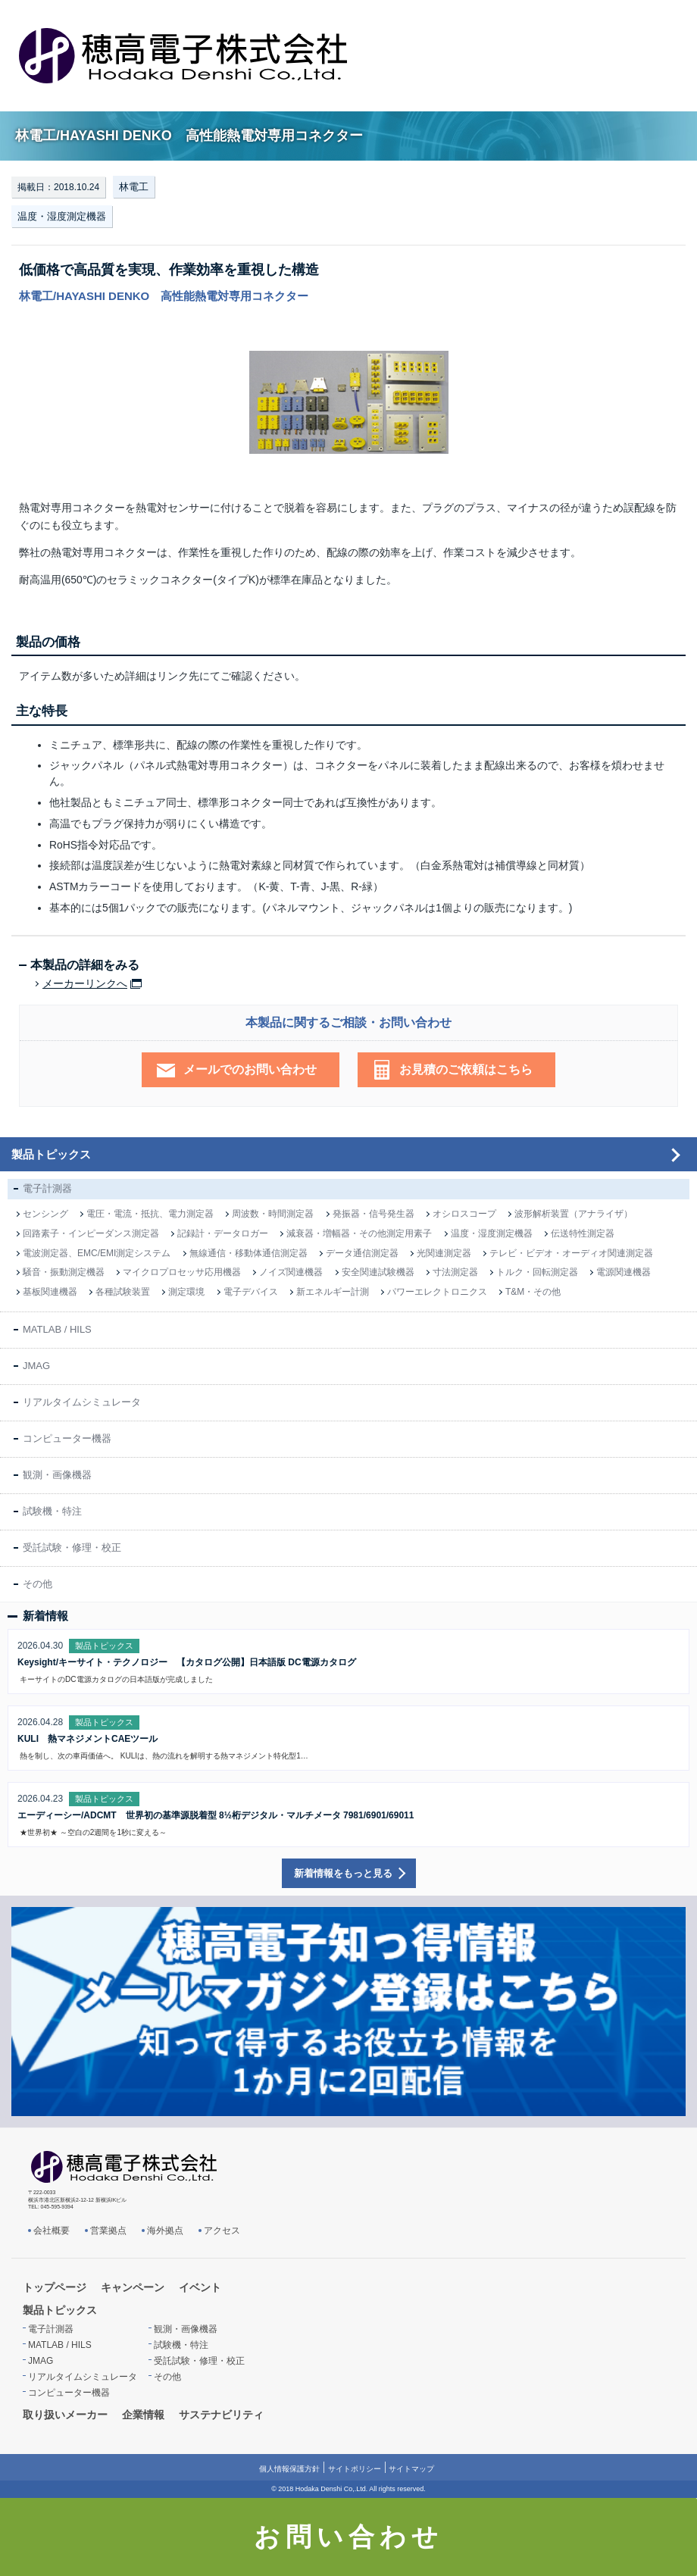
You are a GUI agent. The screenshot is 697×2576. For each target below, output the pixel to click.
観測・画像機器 (57, 1474)
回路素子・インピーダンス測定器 (91, 1233)
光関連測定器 (444, 1253)
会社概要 (51, 2230)
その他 (37, 1584)
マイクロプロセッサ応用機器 (182, 1272)
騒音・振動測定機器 (64, 1272)
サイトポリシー (354, 2469)
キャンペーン (132, 2287)
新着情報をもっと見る (343, 1873)
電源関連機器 (623, 1272)
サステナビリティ (221, 2415)
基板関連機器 (50, 1291)
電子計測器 (47, 1188)
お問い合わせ (348, 2536)
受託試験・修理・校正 (72, 1547)
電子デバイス (250, 1291)
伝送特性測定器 (582, 1233)
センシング (45, 1213)
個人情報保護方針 (289, 2469)
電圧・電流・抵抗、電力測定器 (150, 1213)
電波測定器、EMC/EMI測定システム (96, 1253)
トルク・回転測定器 (537, 1272)
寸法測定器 (455, 1272)
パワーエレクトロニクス (437, 1291)
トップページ (54, 2287)
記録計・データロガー (222, 1233)
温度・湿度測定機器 (61, 216)
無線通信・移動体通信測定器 (248, 1253)
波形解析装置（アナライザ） (573, 1213)
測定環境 (186, 1291)
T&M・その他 (533, 1291)
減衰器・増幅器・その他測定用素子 (359, 1233)
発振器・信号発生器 (373, 1213)
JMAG (36, 1365)
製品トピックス (51, 1154)
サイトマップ (411, 2469)
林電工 (133, 186)
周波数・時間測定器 (273, 1213)
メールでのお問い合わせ (250, 1069)
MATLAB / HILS (57, 1329)
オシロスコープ (464, 1213)
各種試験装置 (122, 1291)
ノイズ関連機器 (291, 1272)
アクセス (222, 2230)
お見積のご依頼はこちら (466, 1069)
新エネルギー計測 (332, 1291)
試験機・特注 (52, 1511)
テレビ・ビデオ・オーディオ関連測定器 (571, 1253)
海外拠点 (165, 2230)
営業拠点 (108, 2230)
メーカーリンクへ (84, 984)
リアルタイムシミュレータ (82, 1402)
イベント (200, 2287)
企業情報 (143, 2415)
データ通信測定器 (362, 1253)
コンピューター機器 (67, 1438)
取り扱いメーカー (65, 2415)
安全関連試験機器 (378, 1272)
